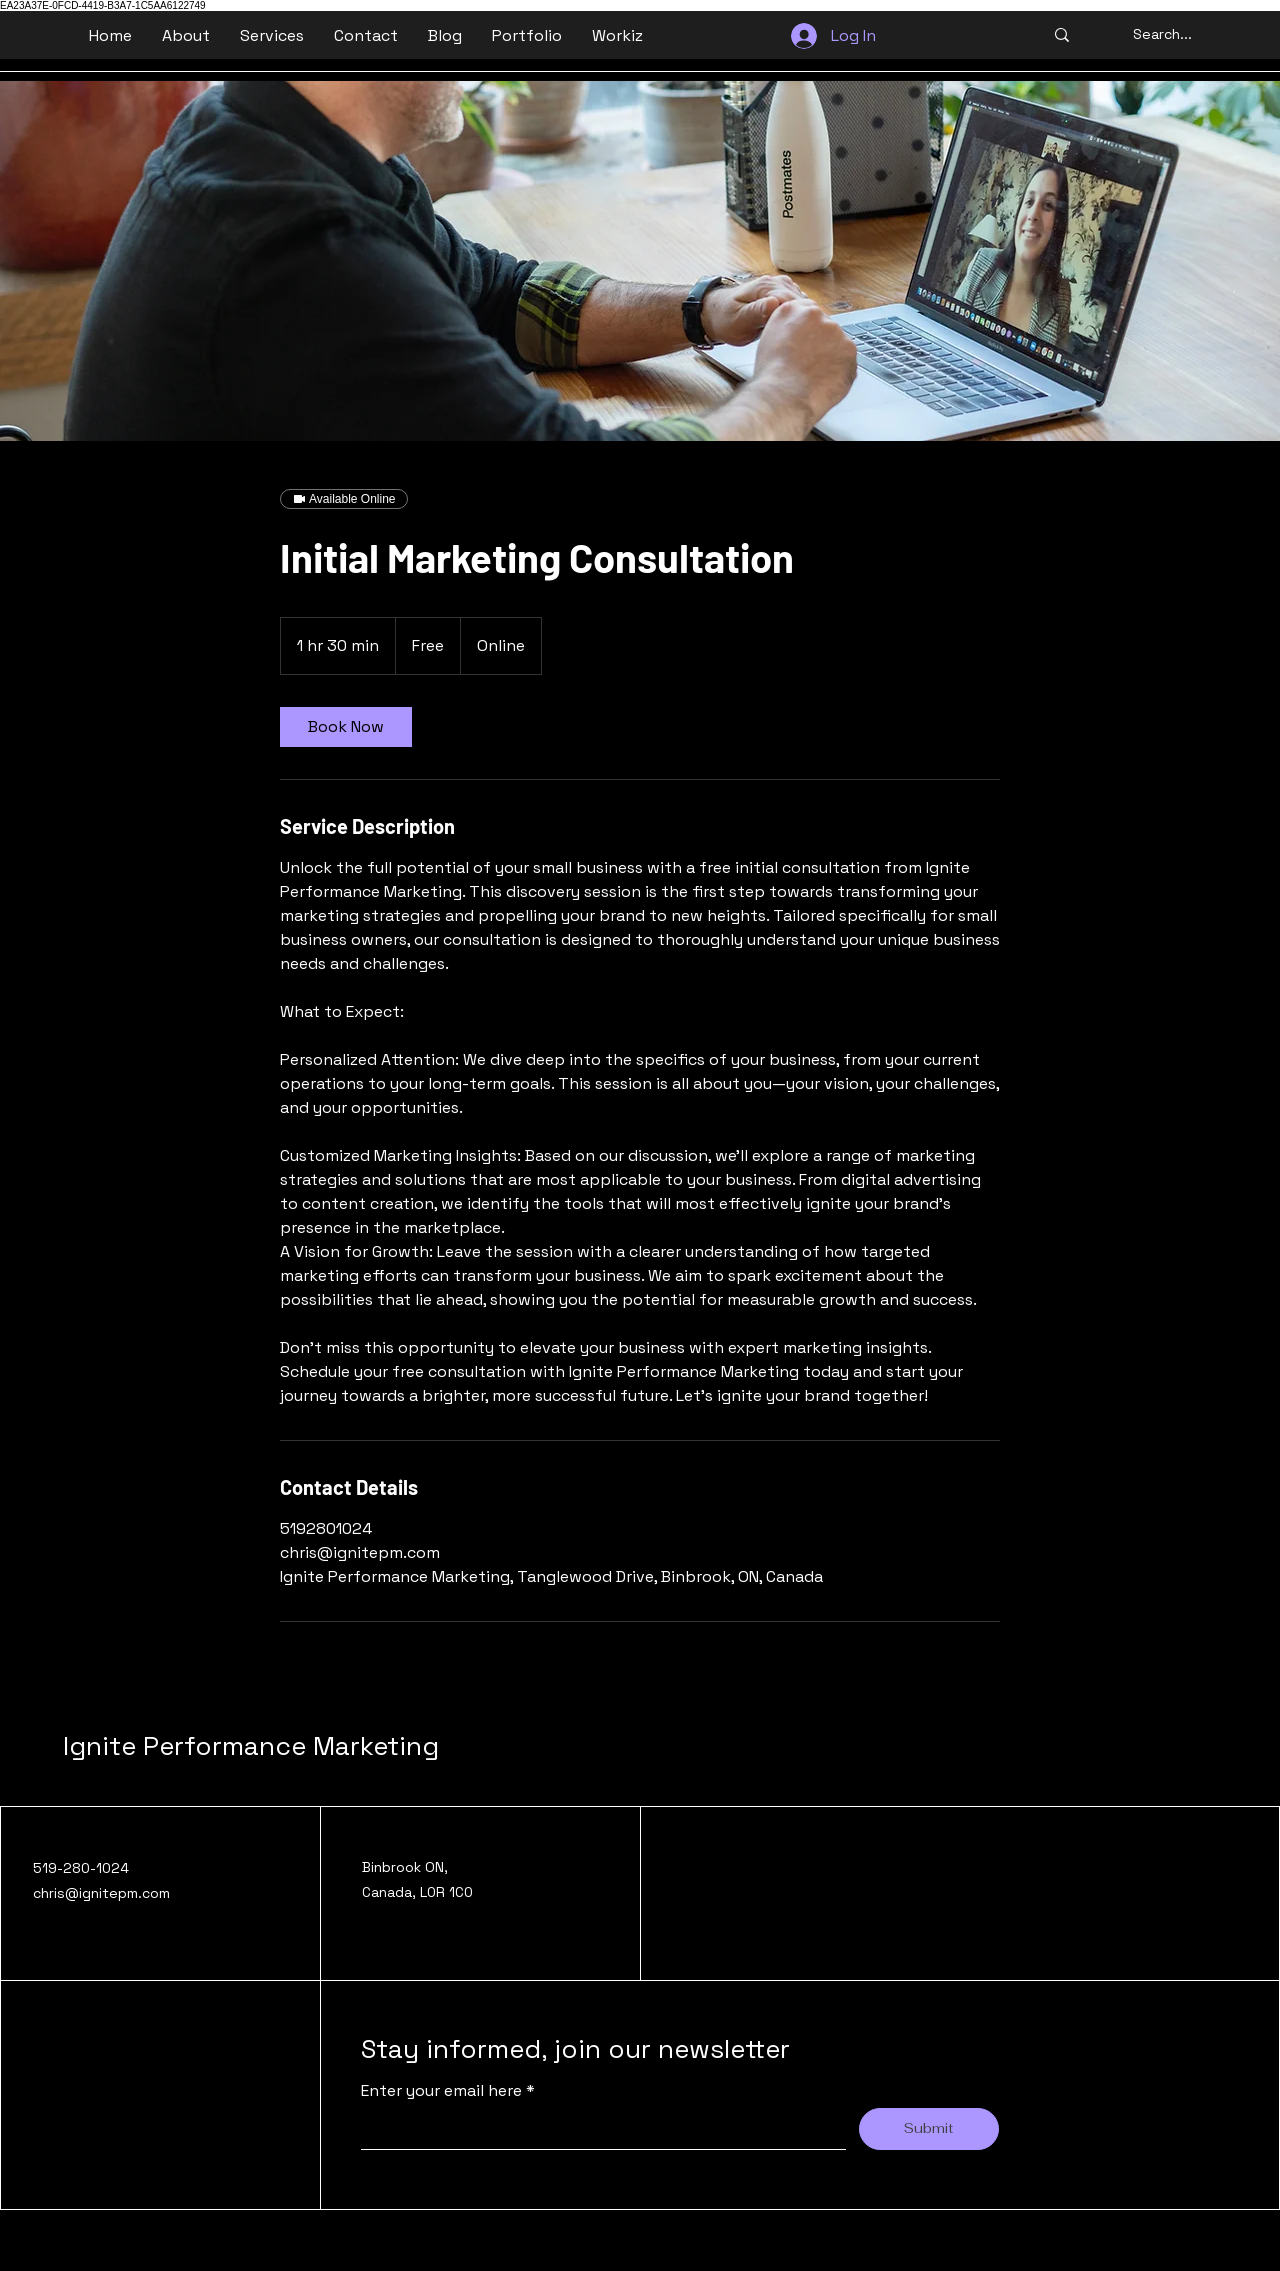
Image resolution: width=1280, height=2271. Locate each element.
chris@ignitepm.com (101, 1893)
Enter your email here (443, 2091)
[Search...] (1162, 35)
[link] (346, 727)
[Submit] (929, 2129)
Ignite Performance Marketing (251, 1746)
